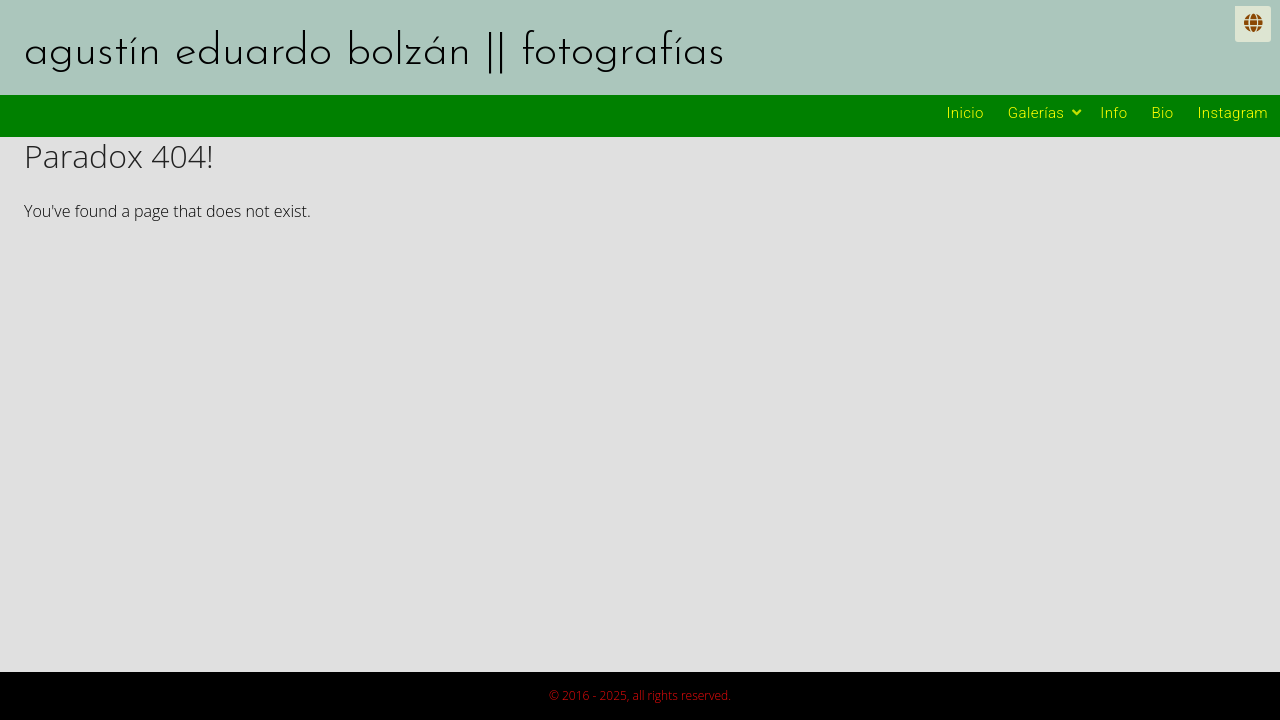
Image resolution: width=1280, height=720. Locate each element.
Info (1113, 113)
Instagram (1233, 113)
